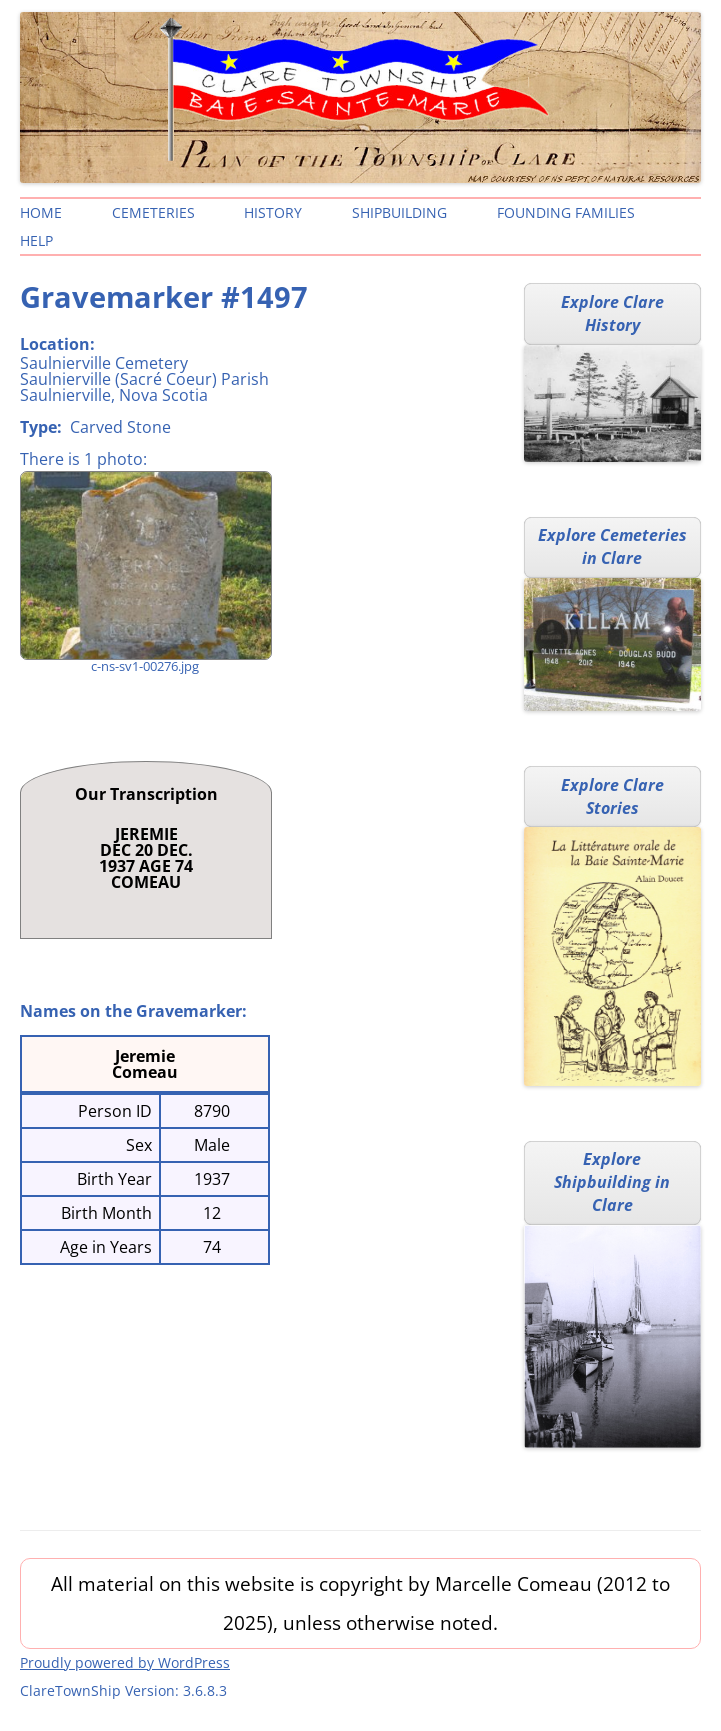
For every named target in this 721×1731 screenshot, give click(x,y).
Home (41, 212)
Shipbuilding (399, 212)
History (273, 212)
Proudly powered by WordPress (125, 1662)
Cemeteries (153, 212)
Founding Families (566, 212)
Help (36, 240)
